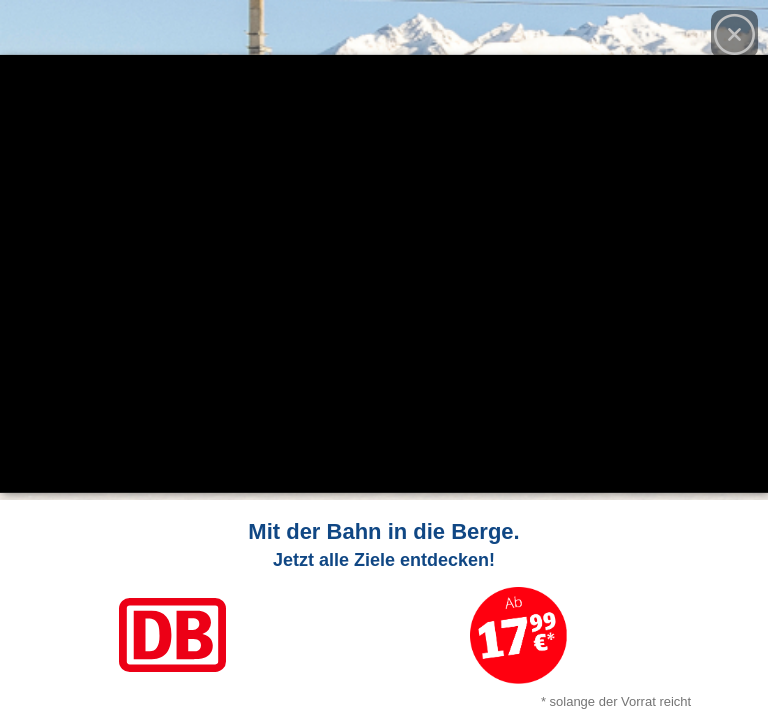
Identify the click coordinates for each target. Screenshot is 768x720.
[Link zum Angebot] (384, 610)
